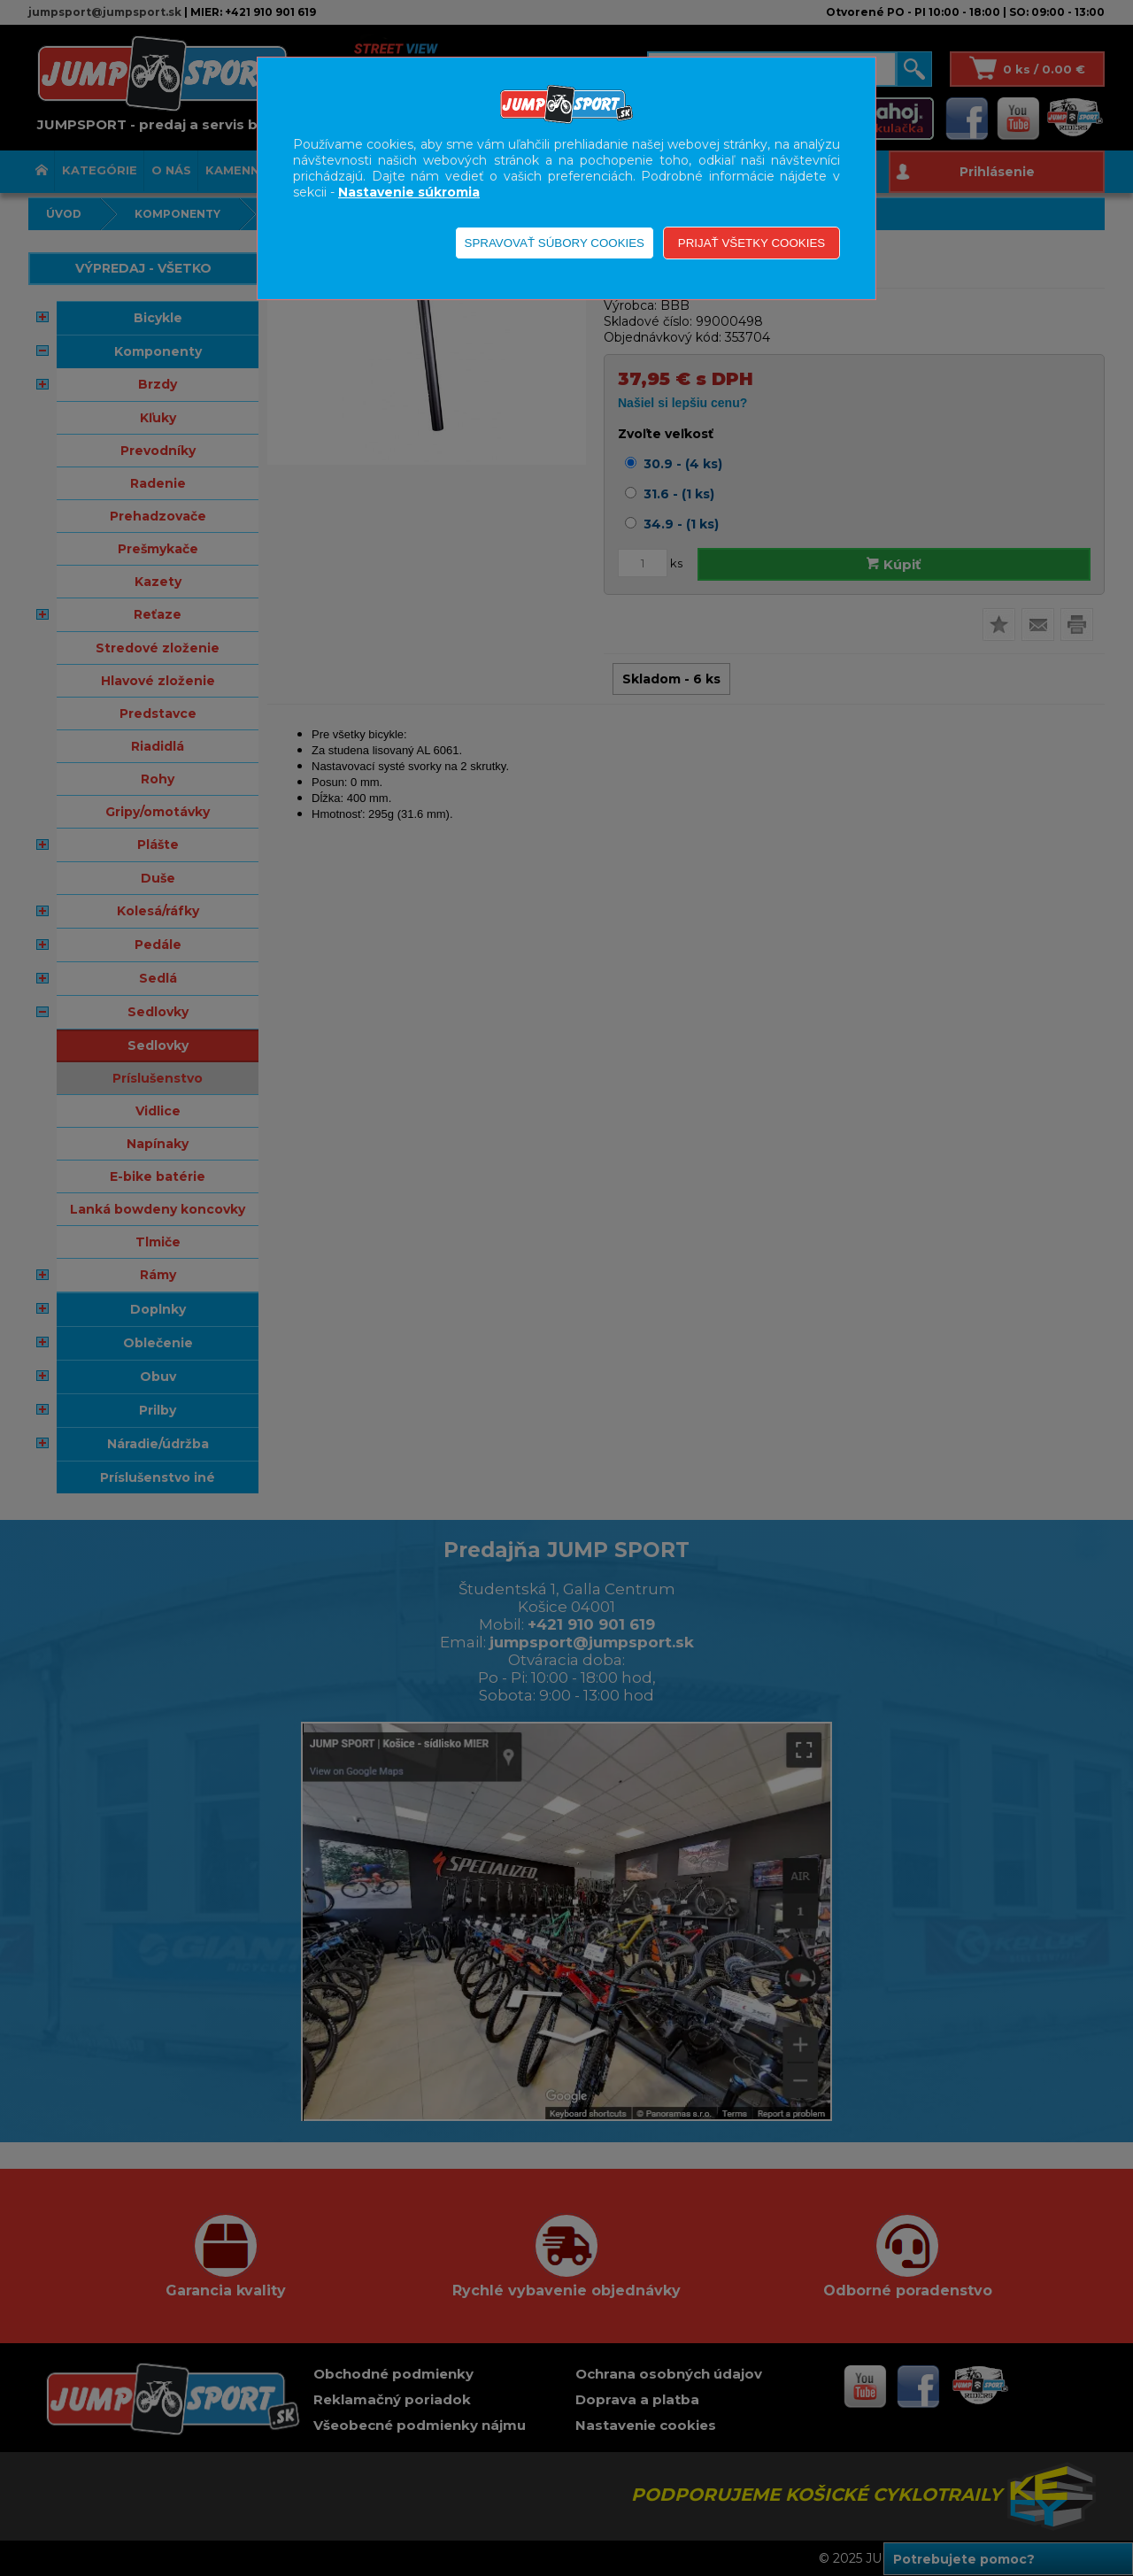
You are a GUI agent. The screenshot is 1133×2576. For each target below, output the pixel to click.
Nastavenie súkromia (409, 192)
